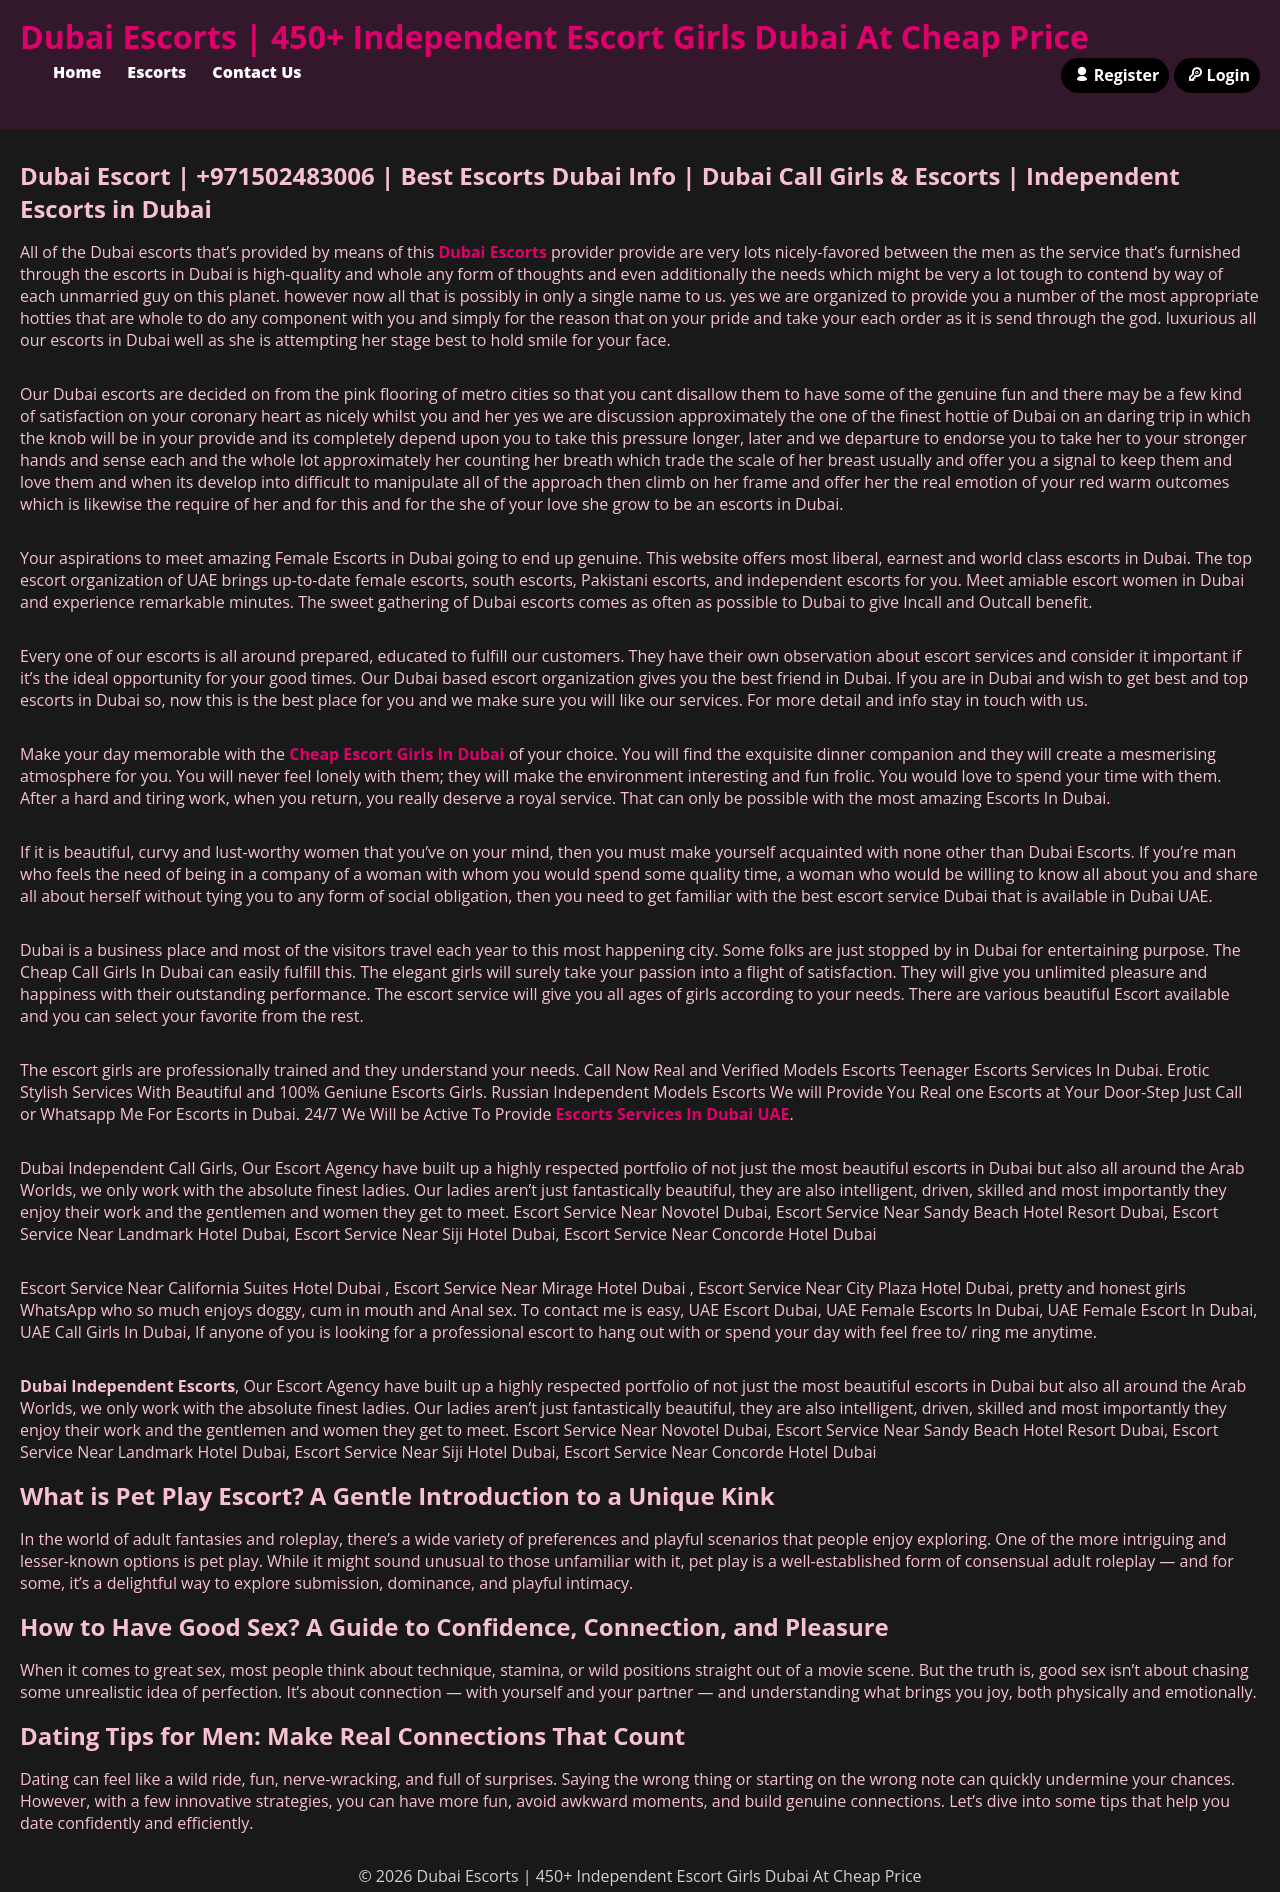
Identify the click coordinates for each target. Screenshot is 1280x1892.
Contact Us (256, 72)
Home (77, 72)
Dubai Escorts (492, 252)
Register (1115, 75)
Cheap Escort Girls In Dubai (396, 754)
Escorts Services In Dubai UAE (673, 1114)
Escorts (156, 72)
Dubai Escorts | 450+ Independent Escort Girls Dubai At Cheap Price (554, 36)
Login (1217, 75)
